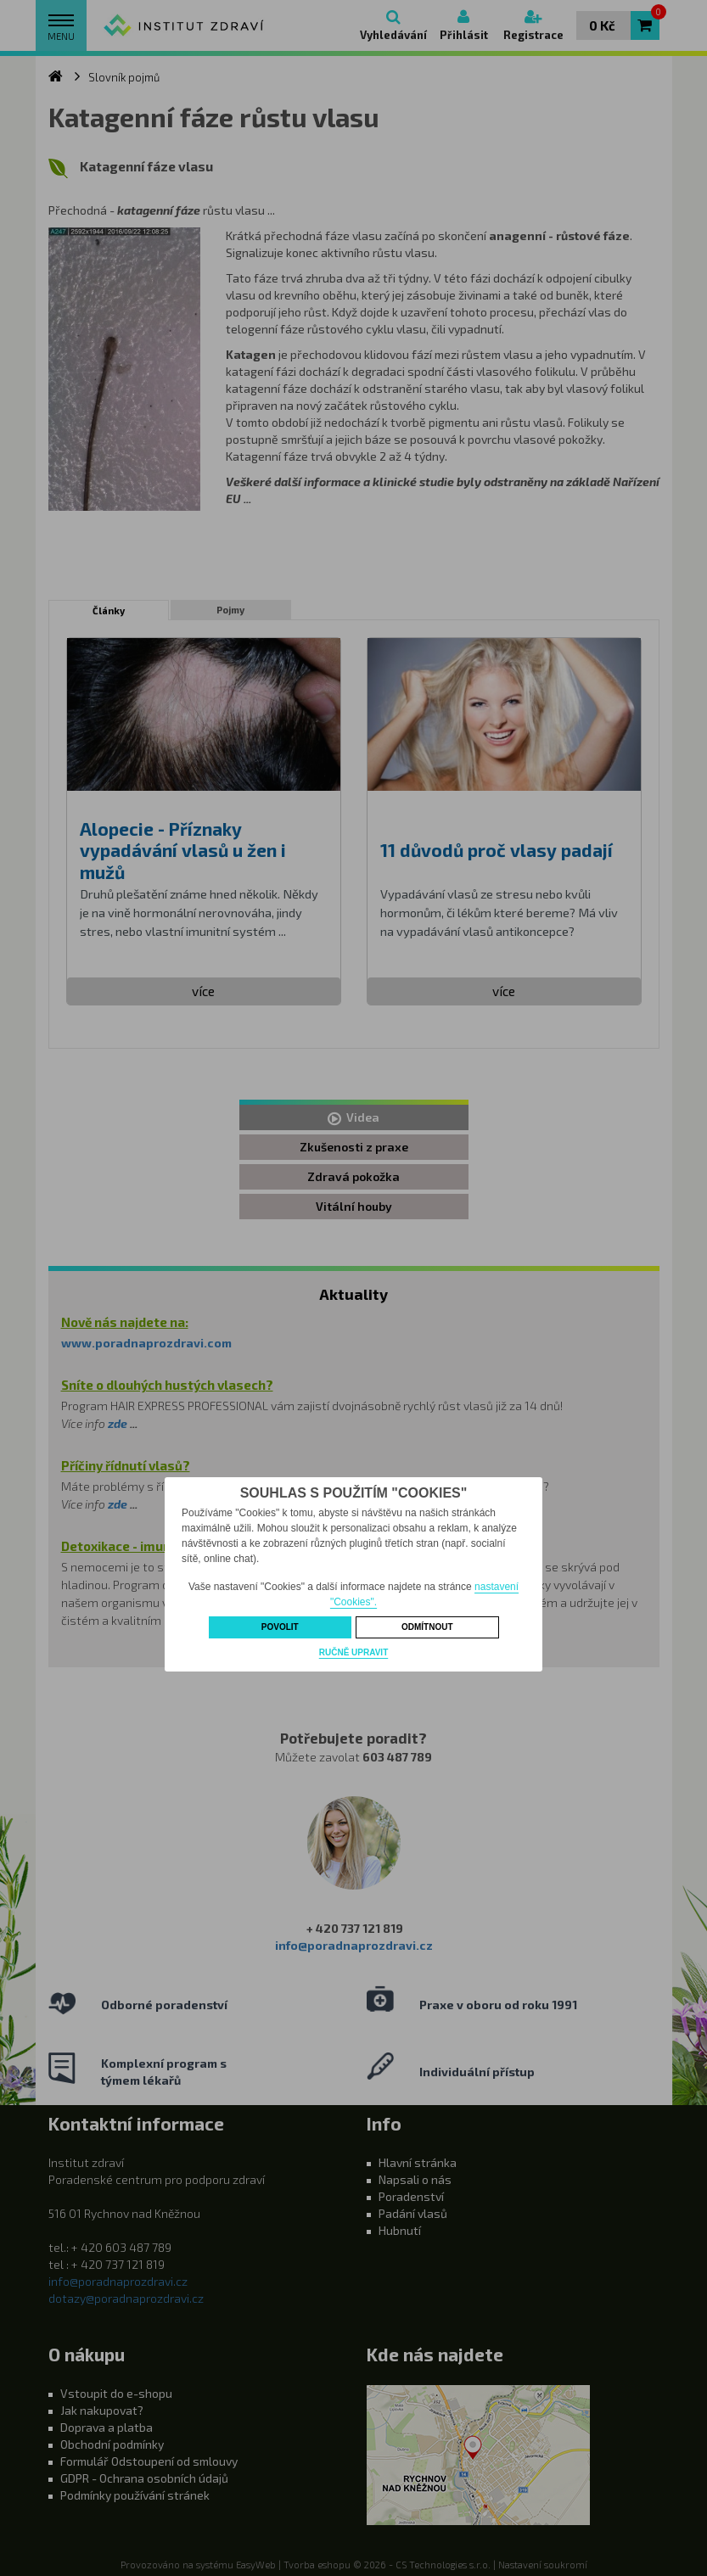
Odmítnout (427, 1627)
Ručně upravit (353, 1652)
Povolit (280, 1627)
